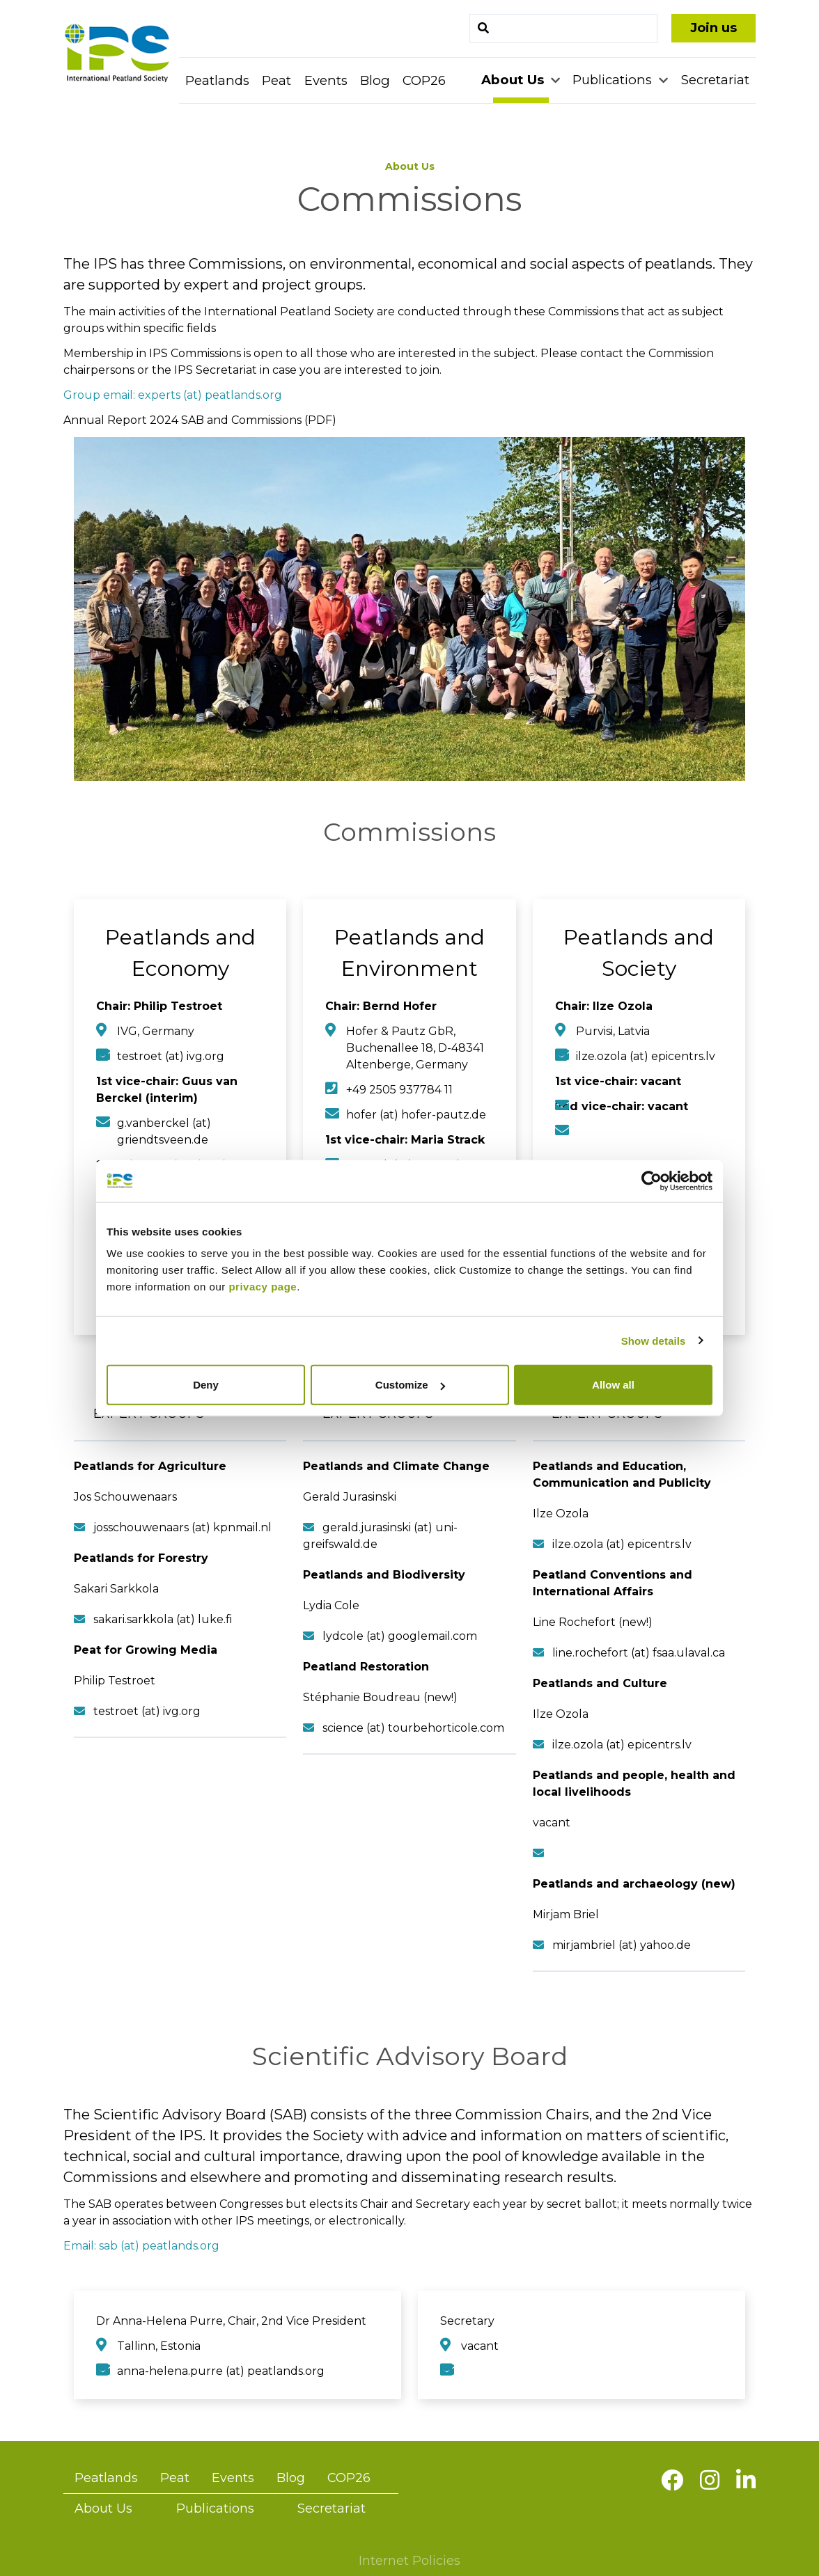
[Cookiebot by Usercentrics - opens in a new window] (651, 1180)
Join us (713, 27)
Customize (410, 1385)
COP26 (424, 80)
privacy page (262, 1287)
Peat (276, 80)
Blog (375, 80)
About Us (514, 80)
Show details (653, 1340)
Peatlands (217, 80)
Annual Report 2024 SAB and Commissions (182, 420)
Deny (206, 1385)
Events (326, 80)
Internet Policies (409, 2560)
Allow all (613, 1385)
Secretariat (715, 80)
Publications (613, 80)
